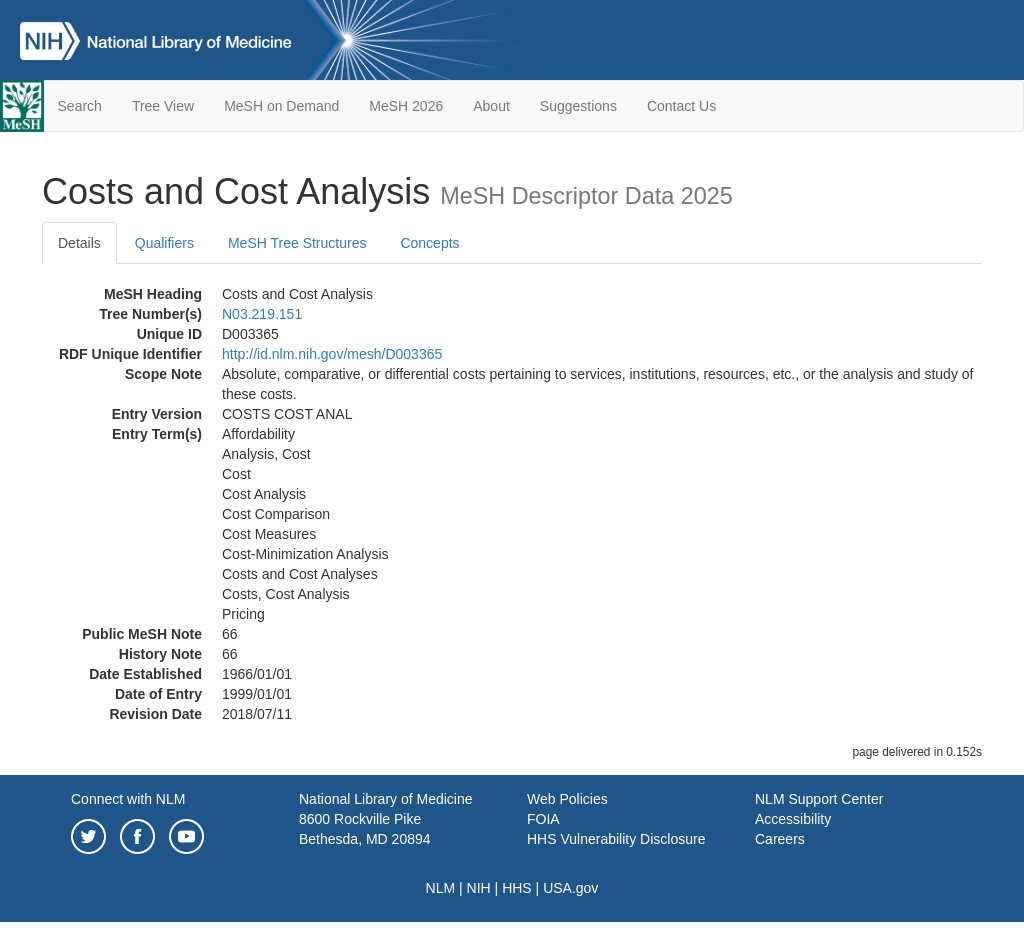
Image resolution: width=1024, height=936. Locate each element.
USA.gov (570, 888)
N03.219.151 (262, 314)
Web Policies (567, 799)
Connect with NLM (128, 799)
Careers (780, 839)
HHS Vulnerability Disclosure (616, 839)
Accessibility (793, 819)
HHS (517, 888)
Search (80, 106)
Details (79, 243)
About (491, 106)
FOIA (543, 819)
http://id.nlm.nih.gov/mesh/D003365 (332, 354)
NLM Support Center (819, 799)
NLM (441, 888)
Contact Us (681, 106)
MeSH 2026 (406, 106)
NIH (479, 888)
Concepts (429, 243)
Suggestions (578, 106)
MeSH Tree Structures (297, 243)
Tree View (163, 106)
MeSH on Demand (281, 106)
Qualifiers (164, 243)
